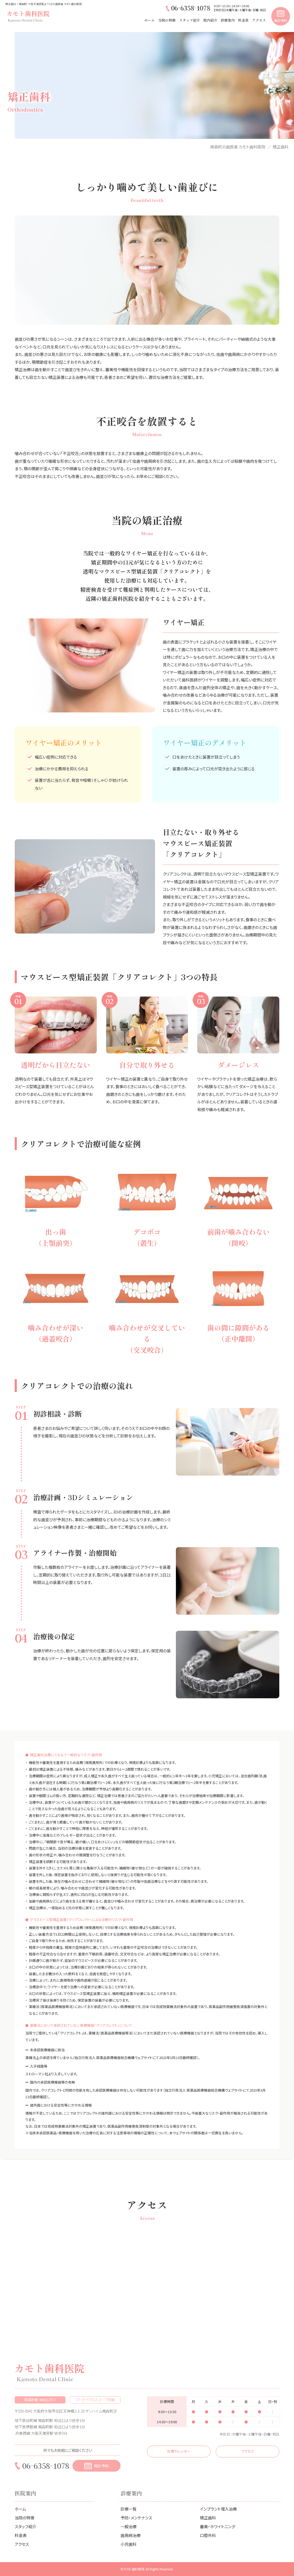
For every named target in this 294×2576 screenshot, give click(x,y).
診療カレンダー (178, 2451)
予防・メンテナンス (136, 2518)
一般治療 (129, 2526)
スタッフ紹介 (189, 20)
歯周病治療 (131, 2535)
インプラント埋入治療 (218, 2509)
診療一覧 (129, 2509)
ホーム (149, 20)
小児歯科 (129, 2544)
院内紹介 (210, 20)
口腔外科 (208, 2535)
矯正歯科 (208, 2518)
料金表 (243, 20)
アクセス (259, 20)
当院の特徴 (167, 20)
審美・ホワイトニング (217, 2526)
